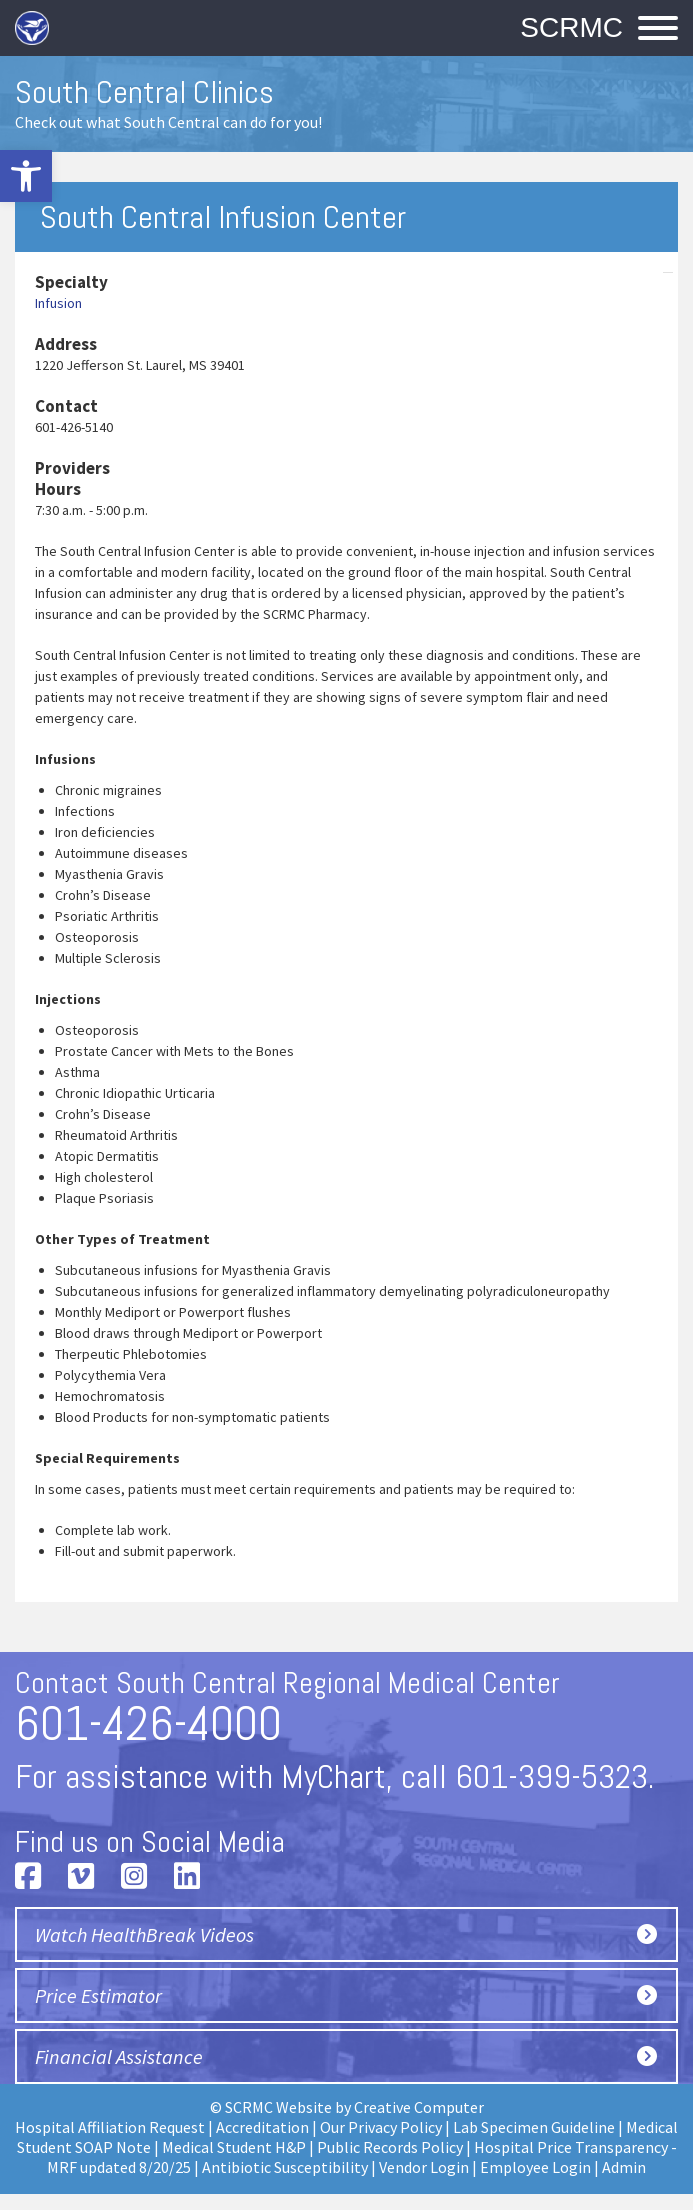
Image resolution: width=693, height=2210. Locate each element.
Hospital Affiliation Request (110, 2127)
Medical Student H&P (234, 2147)
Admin (624, 2167)
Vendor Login (424, 2167)
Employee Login (535, 2167)
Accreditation (262, 2127)
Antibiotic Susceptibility (285, 2167)
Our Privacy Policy (381, 2127)
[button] (26, 176)
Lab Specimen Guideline (534, 2127)
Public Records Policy (390, 2147)
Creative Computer (419, 2107)
